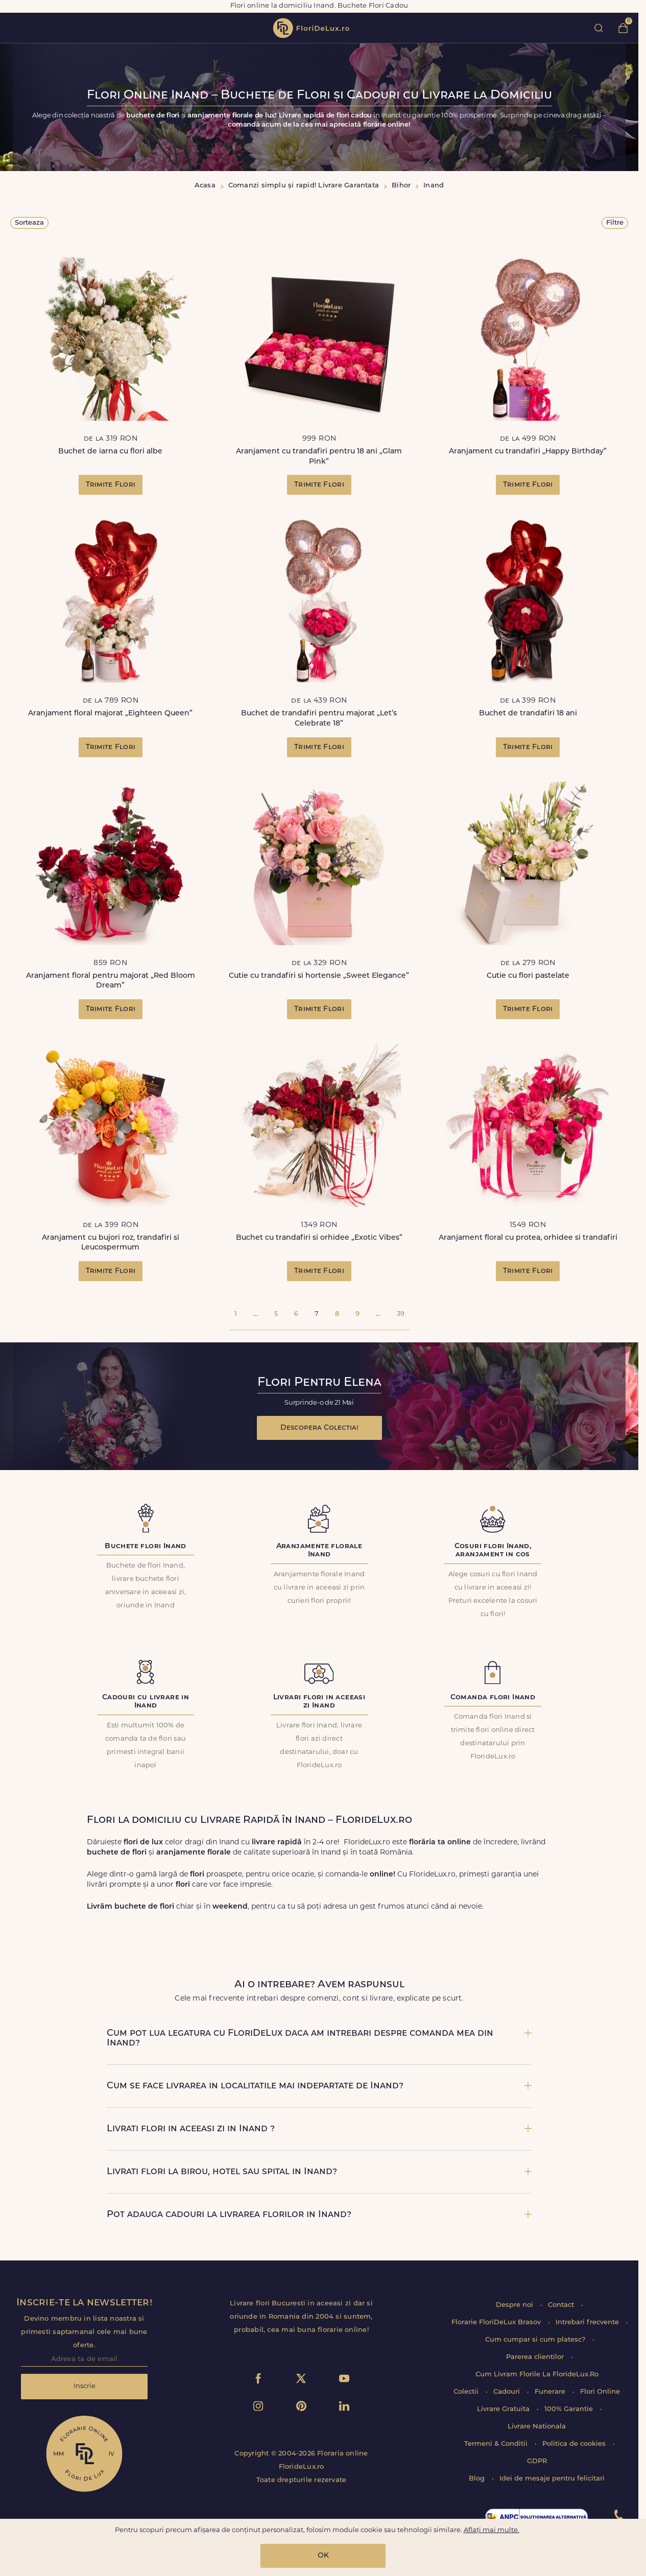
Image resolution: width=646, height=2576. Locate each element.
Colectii (467, 2392)
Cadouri (507, 2392)
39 (400, 1314)
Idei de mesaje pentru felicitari (552, 2478)
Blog (478, 2478)
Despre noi (515, 2305)
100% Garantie (569, 2409)
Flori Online (600, 2392)
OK (323, 2556)
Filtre (615, 223)
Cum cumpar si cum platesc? (536, 2340)
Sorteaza (29, 223)
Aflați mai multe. (491, 2530)
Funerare (551, 2392)
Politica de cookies (575, 2444)
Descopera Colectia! (319, 1428)
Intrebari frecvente (588, 2322)
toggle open (14, 27)
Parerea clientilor (536, 2357)
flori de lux (311, 28)
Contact (562, 2305)
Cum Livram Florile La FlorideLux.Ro (537, 2374)
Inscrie (84, 2386)
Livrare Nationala (537, 2426)
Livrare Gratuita (504, 2409)
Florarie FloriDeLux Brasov (497, 2322)
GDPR (537, 2461)
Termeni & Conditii (497, 2444)
